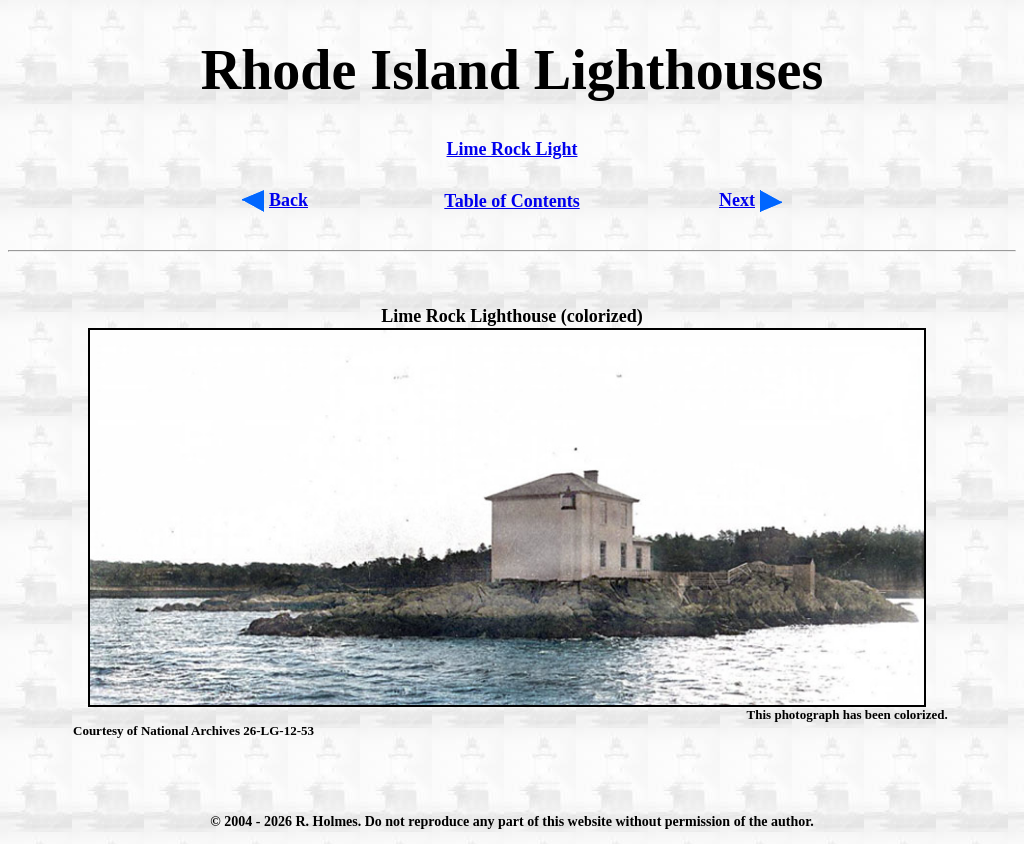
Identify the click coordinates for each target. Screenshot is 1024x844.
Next (737, 200)
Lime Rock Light (511, 149)
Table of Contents (511, 201)
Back (288, 200)
